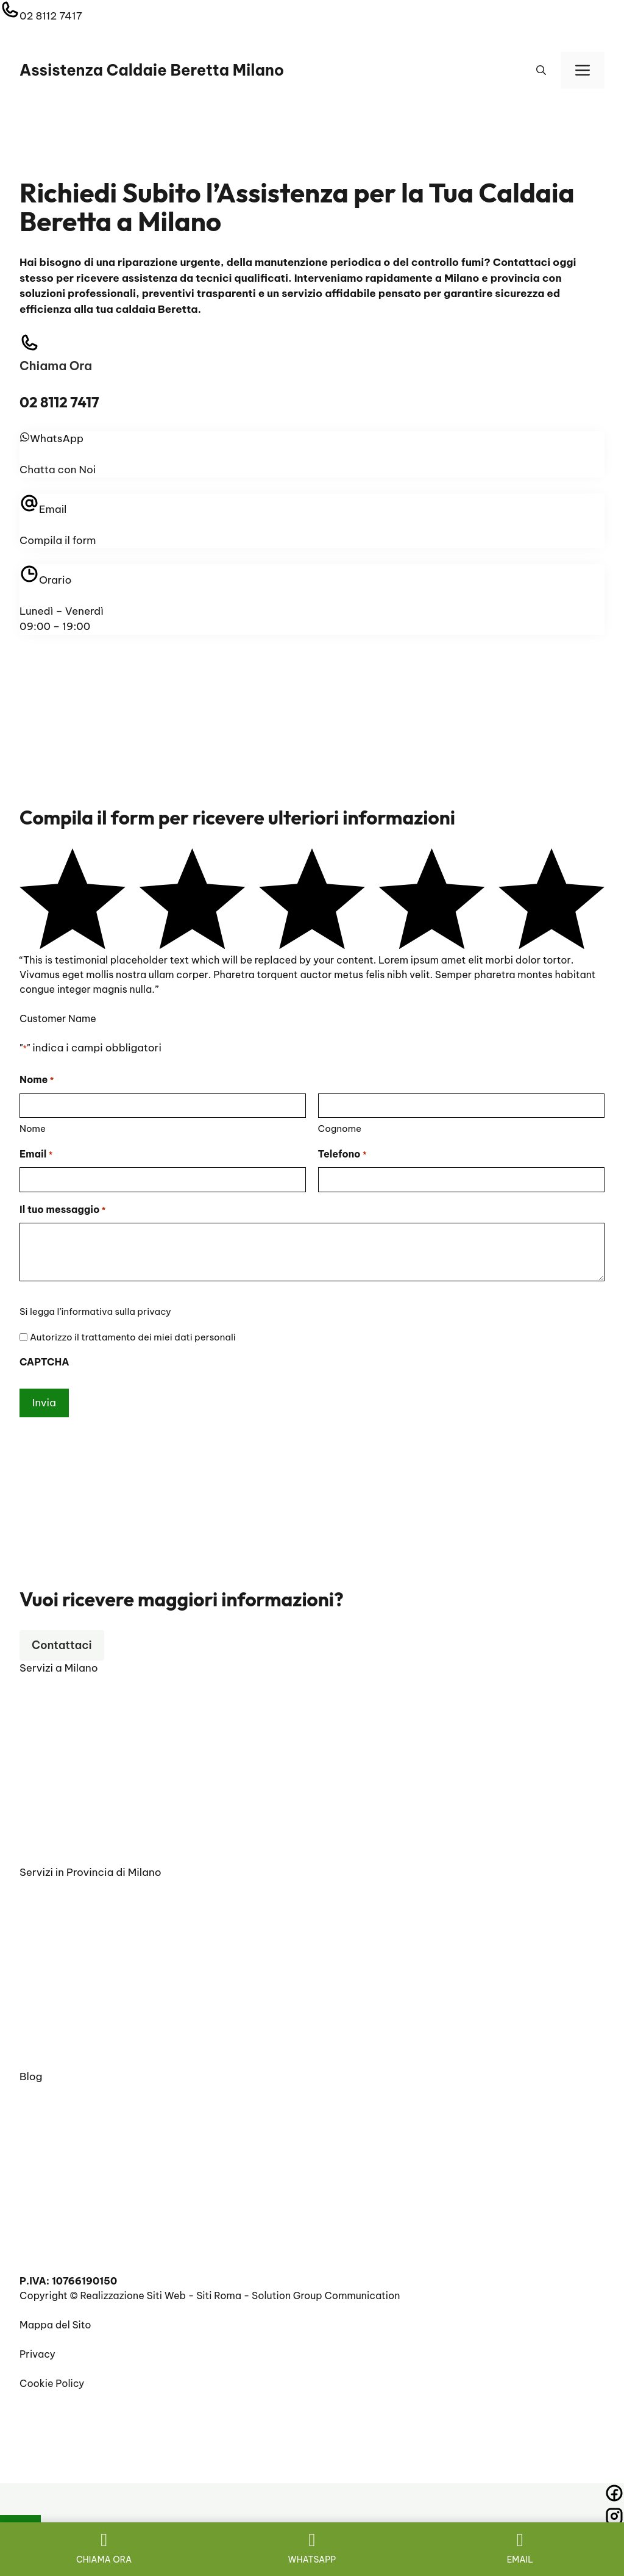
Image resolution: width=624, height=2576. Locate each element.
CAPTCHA (44, 1362)
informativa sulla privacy (116, 1311)
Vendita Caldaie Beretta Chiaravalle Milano (122, 1925)
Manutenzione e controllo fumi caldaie (110, 2215)
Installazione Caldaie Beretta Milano (105, 1699)
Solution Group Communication (326, 2295)
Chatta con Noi (58, 469)
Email (36, 1155)
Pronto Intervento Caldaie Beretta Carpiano (123, 1903)
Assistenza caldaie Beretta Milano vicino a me (128, 2129)
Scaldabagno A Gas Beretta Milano (103, 1829)
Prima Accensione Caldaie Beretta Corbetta (124, 1947)
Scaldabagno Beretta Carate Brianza (108, 2011)
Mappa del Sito (55, 2325)
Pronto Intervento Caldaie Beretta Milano (116, 1786)
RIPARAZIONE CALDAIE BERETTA (98, 2194)
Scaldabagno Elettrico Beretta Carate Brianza (129, 2033)
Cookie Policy (52, 2383)
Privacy (37, 2354)
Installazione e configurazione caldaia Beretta (128, 2108)
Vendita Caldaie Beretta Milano (94, 1742)
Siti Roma (218, 2295)
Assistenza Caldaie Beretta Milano (152, 70)
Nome (33, 1128)
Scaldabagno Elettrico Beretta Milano (109, 1764)
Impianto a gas (55, 2259)
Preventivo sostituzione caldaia (94, 2151)
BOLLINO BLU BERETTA (76, 2237)
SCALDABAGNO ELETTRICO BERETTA (110, 2172)
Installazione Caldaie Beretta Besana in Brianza (131, 1990)
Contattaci (62, 1645)
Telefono (342, 1155)
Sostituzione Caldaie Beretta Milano (105, 1850)
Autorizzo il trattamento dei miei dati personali (133, 1337)
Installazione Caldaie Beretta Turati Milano (120, 2054)
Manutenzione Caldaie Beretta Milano (108, 1807)
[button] (541, 70)
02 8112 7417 (51, 16)
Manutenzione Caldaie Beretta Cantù (107, 1968)
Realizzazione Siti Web (133, 2295)
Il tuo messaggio (62, 1210)
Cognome (339, 1128)
